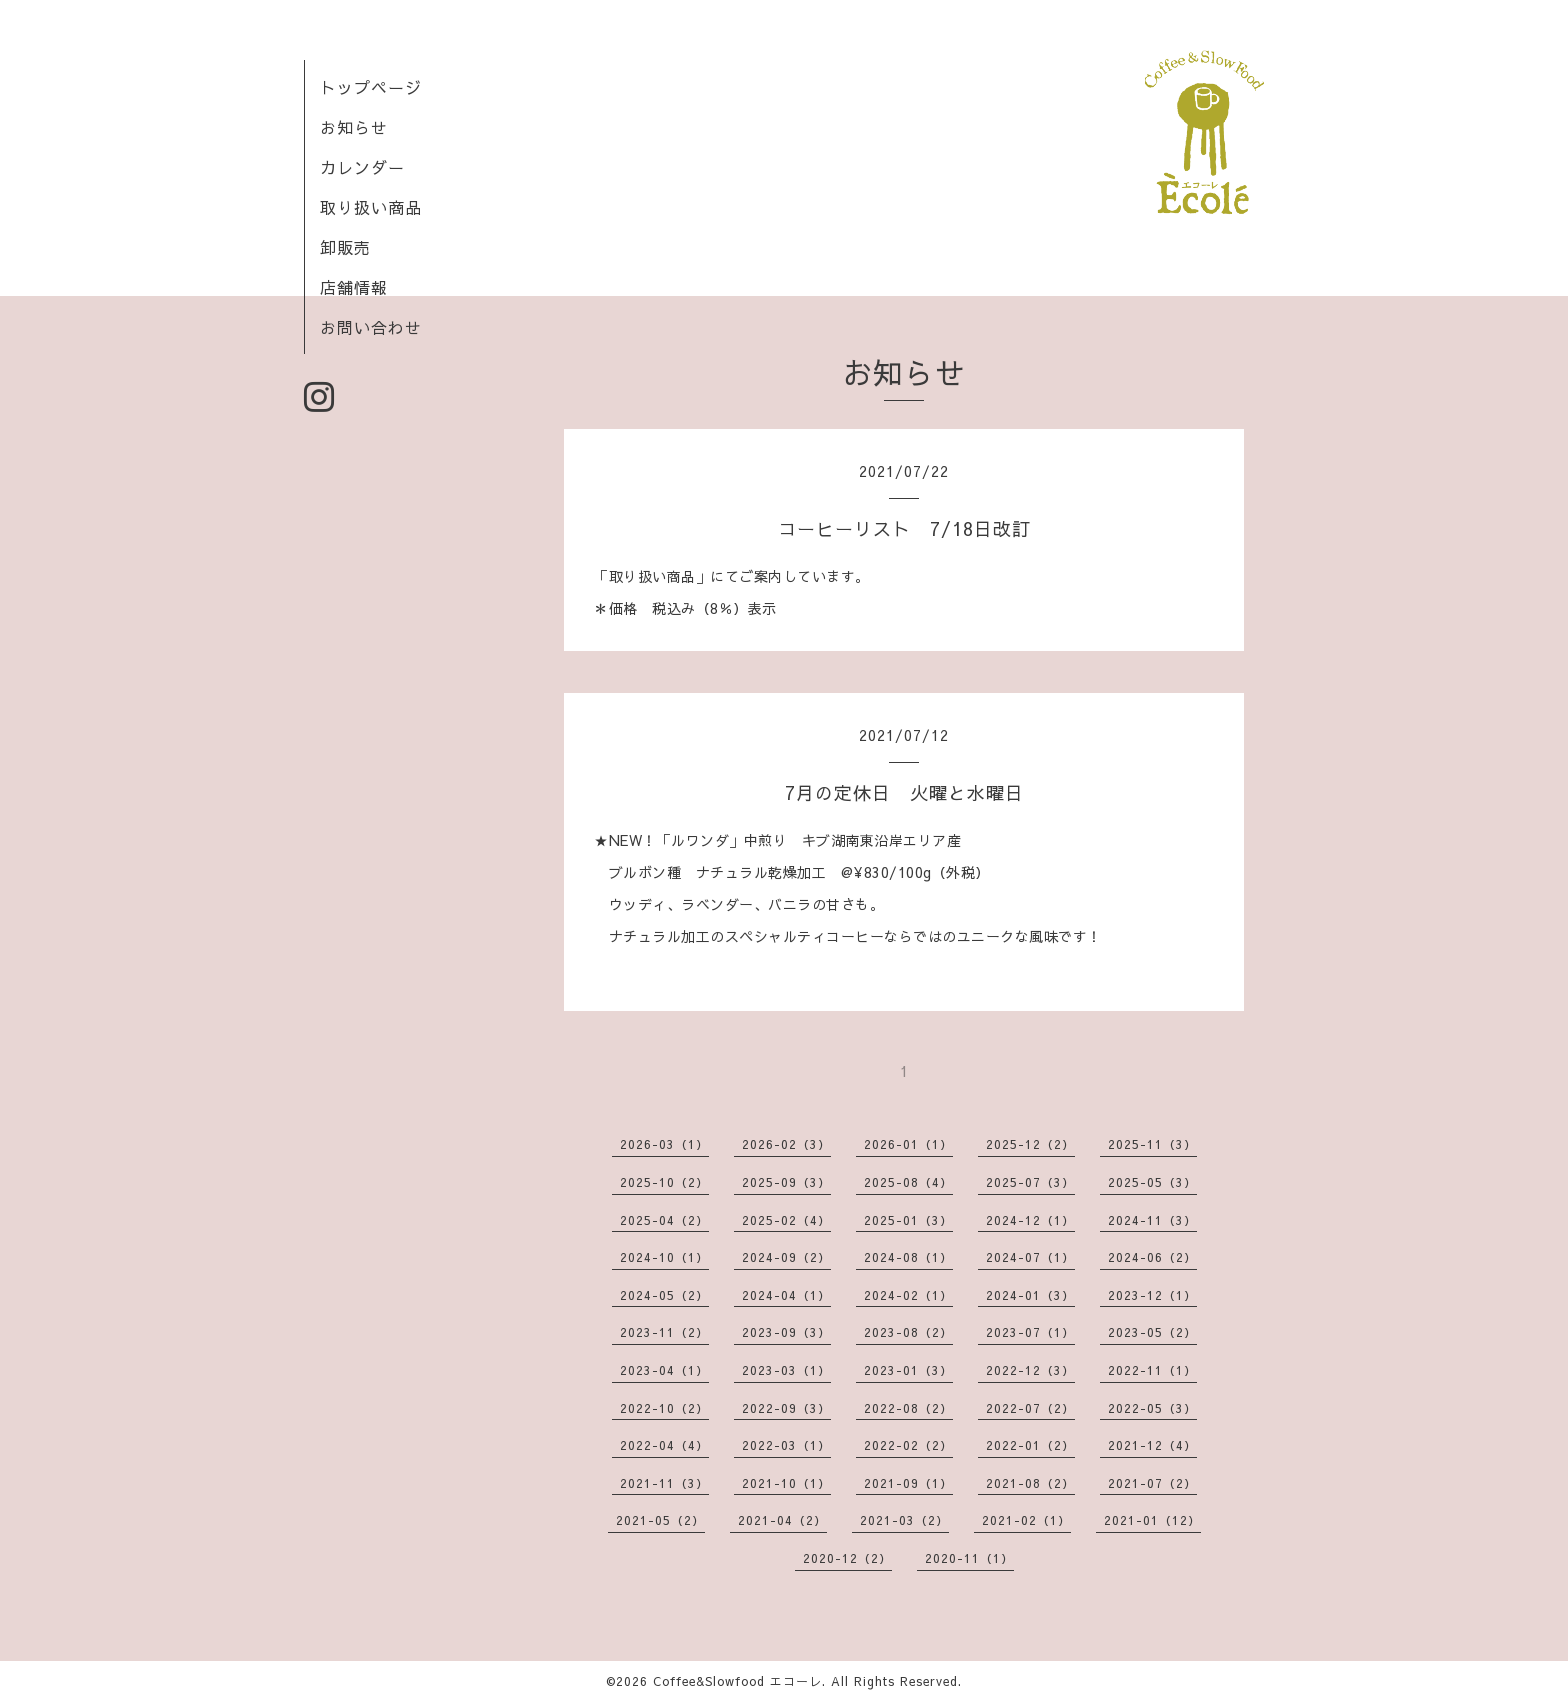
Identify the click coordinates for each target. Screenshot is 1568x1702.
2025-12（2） (1030, 1144)
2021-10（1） (786, 1483)
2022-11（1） (1152, 1370)
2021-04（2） (782, 1520)
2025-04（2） (664, 1220)
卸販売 (345, 247)
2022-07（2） (1030, 1408)
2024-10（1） (664, 1257)
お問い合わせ (371, 327)
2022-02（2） (908, 1445)
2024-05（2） (664, 1295)
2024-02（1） (908, 1295)
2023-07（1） (1030, 1332)
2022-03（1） (786, 1445)
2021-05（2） (660, 1520)
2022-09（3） (786, 1408)
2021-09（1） (908, 1483)
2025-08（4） (908, 1182)
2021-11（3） (664, 1483)
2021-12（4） (1152, 1445)
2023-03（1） (786, 1370)
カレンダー (362, 167)
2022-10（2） (664, 1408)
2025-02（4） (786, 1220)
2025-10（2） (664, 1182)
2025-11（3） (1152, 1144)
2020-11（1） (969, 1558)
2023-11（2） (664, 1332)
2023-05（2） (1152, 1332)
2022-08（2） (908, 1408)
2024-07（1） (1030, 1257)
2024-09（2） (786, 1257)
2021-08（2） (1030, 1483)
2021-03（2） (904, 1520)
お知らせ (354, 127)
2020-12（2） (847, 1558)
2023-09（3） (786, 1332)
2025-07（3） (1030, 1182)
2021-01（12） (1152, 1520)
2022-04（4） (664, 1445)
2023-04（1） (664, 1370)
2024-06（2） (1152, 1257)
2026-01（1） (908, 1144)
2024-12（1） (1030, 1220)
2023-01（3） (908, 1370)
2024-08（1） (908, 1257)
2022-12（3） (1030, 1370)
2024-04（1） (786, 1295)
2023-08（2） (908, 1332)
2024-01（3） (1030, 1295)
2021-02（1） (1026, 1520)
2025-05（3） (1152, 1182)
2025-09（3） (786, 1182)
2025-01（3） (908, 1220)
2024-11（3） (1152, 1220)
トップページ (371, 87)
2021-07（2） (1152, 1483)
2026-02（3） (786, 1144)
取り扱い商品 (371, 207)
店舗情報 (354, 287)
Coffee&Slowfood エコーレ (737, 1681)
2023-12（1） (1152, 1295)
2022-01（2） (1030, 1445)
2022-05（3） (1152, 1408)
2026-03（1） (664, 1144)
